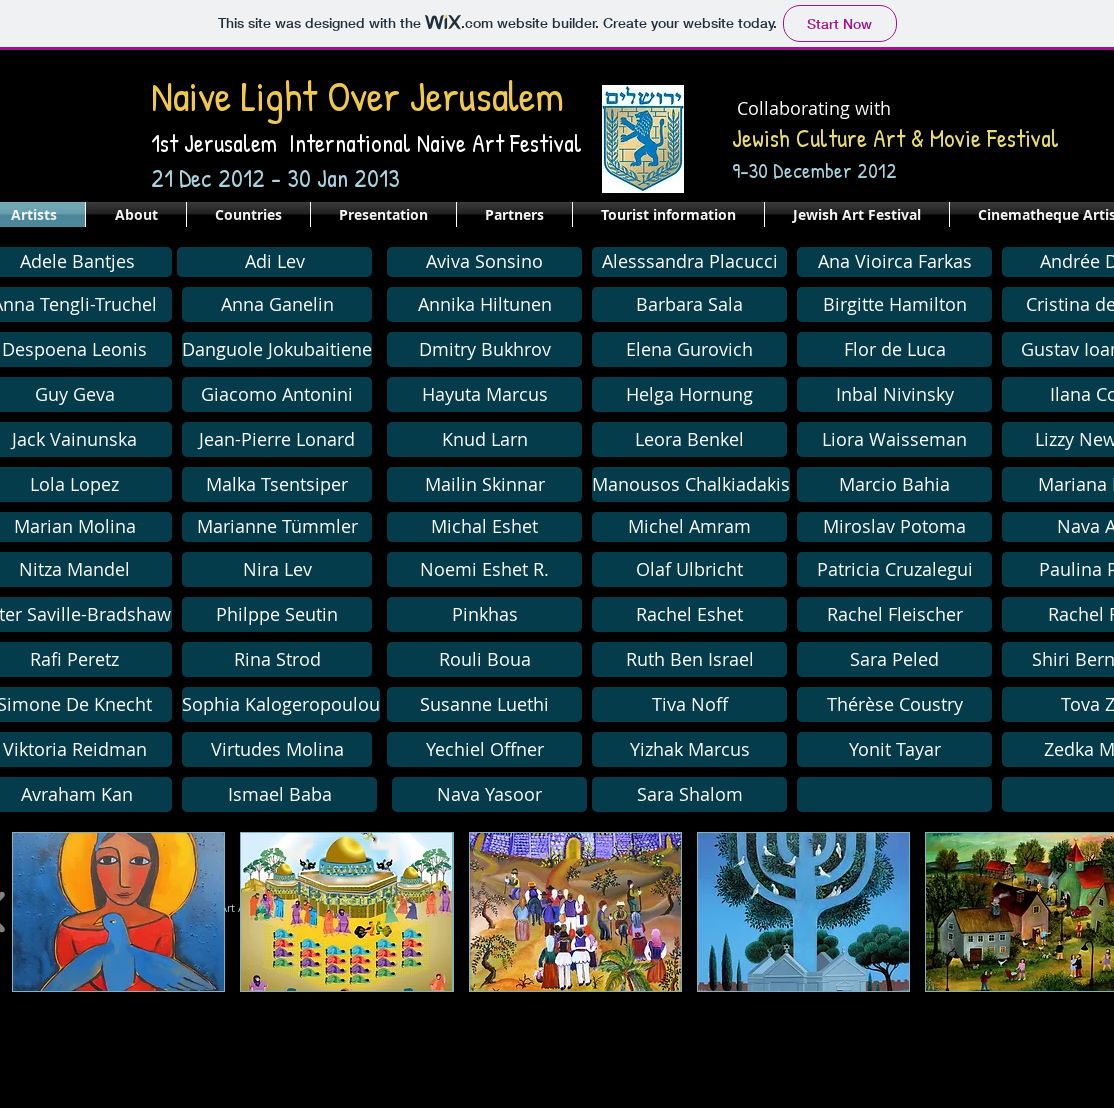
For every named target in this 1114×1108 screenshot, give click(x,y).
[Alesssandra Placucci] (689, 262)
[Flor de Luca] (894, 349)
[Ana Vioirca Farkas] (894, 262)
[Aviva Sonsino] (484, 262)
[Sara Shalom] (689, 794)
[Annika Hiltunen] (484, 304)
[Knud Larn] (484, 439)
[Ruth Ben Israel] (689, 659)
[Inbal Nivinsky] (894, 394)
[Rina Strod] (277, 659)
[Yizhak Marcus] (689, 749)
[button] (484, 349)
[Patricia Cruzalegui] (894, 569)
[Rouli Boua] (484, 659)
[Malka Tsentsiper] (277, 484)
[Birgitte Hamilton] (894, 304)
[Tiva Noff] (689, 704)
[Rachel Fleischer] (894, 614)
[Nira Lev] (277, 569)
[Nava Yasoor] (489, 794)
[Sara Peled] (894, 659)
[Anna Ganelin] (277, 304)
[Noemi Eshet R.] (484, 569)
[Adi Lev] (274, 262)
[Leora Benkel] (689, 439)
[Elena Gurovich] (689, 349)
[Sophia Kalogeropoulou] (281, 704)
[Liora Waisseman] (894, 439)
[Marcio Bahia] (894, 484)
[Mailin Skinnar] (484, 484)
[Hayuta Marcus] (484, 394)
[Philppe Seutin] (277, 614)
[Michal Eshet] (484, 527)
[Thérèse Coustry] (894, 704)
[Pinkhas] (484, 614)
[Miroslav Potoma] (894, 527)
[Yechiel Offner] (484, 749)
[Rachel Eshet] (689, 614)
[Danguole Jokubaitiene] (277, 349)
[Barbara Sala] (689, 304)
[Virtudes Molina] (277, 749)
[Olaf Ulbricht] (689, 569)
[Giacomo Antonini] (277, 394)
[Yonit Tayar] (894, 749)
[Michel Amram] (689, 527)
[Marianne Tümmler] (277, 527)
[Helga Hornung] (689, 394)
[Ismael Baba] (279, 794)
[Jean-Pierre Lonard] (277, 439)
